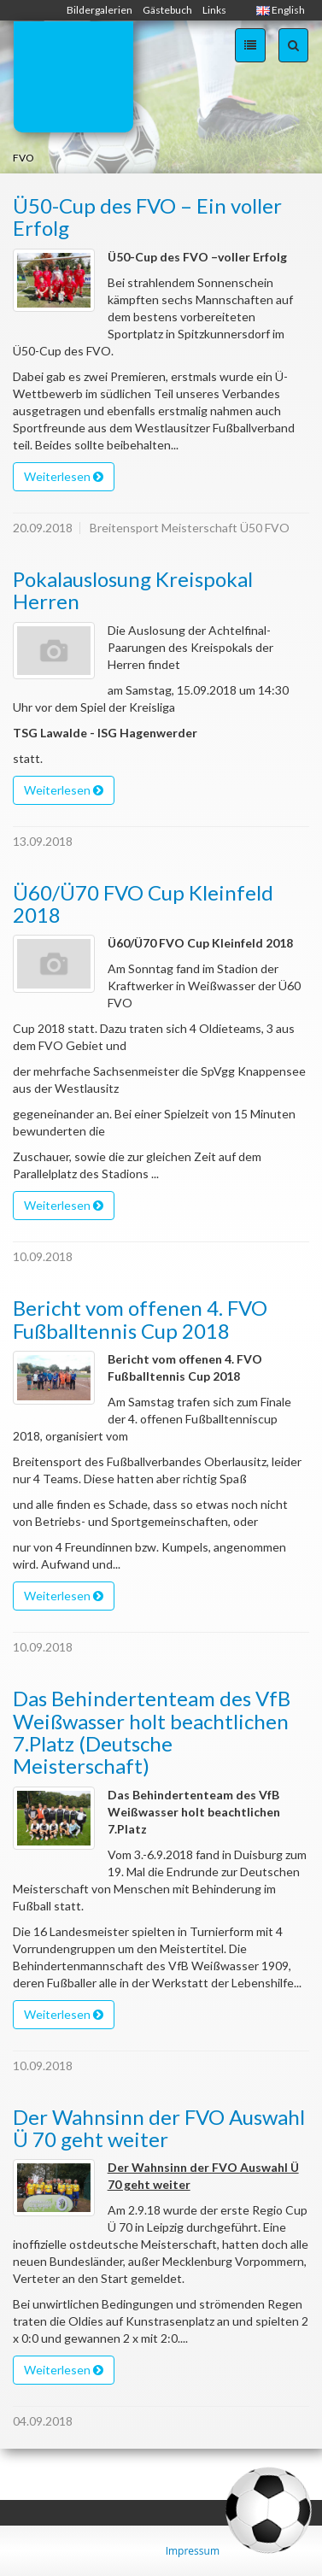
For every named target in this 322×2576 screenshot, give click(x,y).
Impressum (193, 2551)
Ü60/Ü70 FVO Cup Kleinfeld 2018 (143, 903)
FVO (23, 157)
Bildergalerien (99, 9)
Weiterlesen (63, 476)
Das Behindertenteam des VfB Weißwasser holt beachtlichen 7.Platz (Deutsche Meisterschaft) (151, 1732)
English (280, 9)
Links (214, 9)
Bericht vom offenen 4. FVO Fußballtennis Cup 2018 (140, 1318)
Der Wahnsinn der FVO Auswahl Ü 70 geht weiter (159, 2127)
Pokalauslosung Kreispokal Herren (133, 589)
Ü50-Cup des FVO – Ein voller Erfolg (147, 216)
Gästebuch (167, 9)
